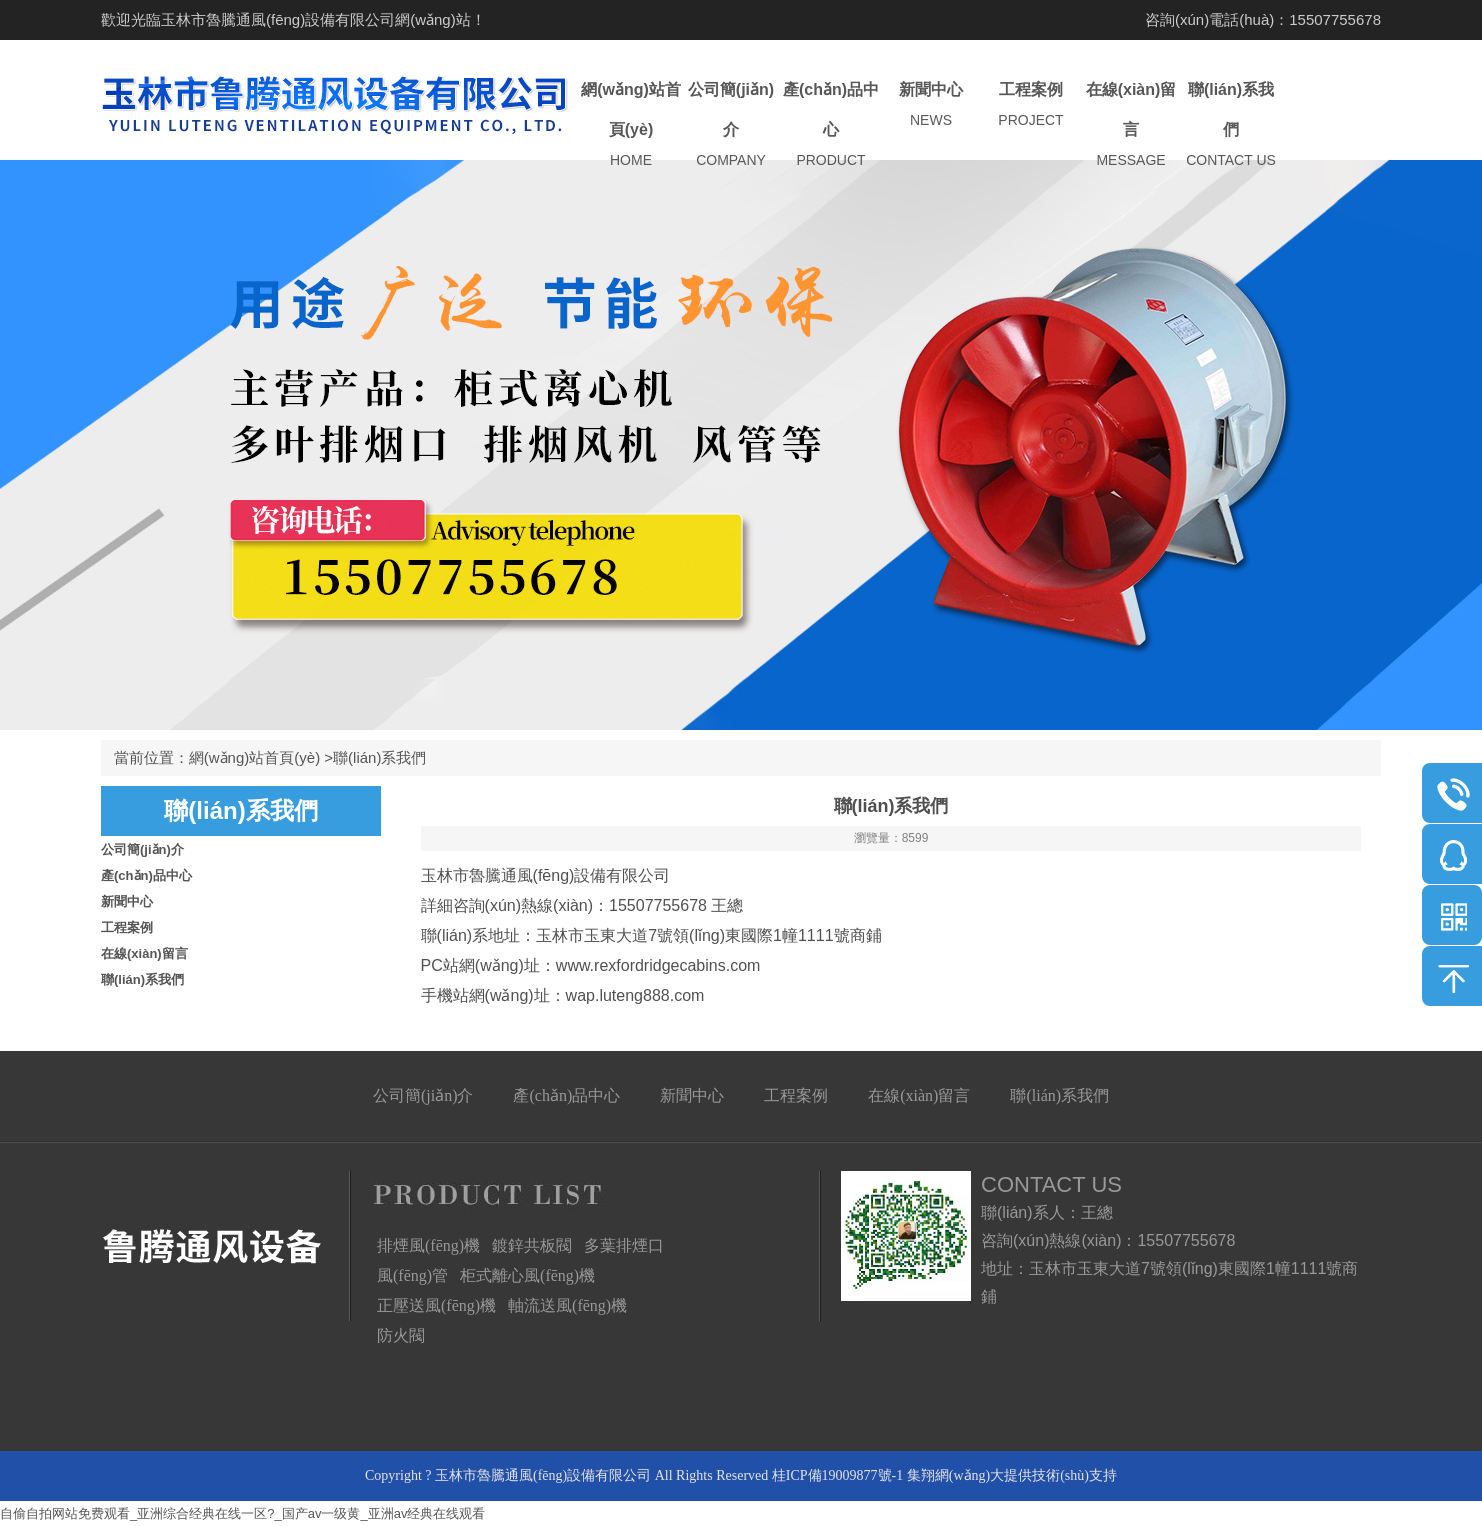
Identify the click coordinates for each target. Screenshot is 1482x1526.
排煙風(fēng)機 (428, 1245)
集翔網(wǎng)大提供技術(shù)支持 (1012, 1475)
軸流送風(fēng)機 (567, 1305)
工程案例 (1031, 105)
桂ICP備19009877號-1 (837, 1475)
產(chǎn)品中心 (831, 125)
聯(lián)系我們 (1231, 125)
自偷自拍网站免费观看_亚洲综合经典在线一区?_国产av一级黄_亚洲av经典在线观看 (242, 1513)
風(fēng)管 (412, 1275)
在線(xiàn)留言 (1131, 125)
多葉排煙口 (624, 1245)
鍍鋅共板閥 (532, 1245)
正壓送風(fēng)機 (436, 1305)
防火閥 (401, 1335)
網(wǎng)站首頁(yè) (631, 125)
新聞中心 (931, 105)
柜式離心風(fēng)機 (527, 1275)
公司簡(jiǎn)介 (731, 125)
